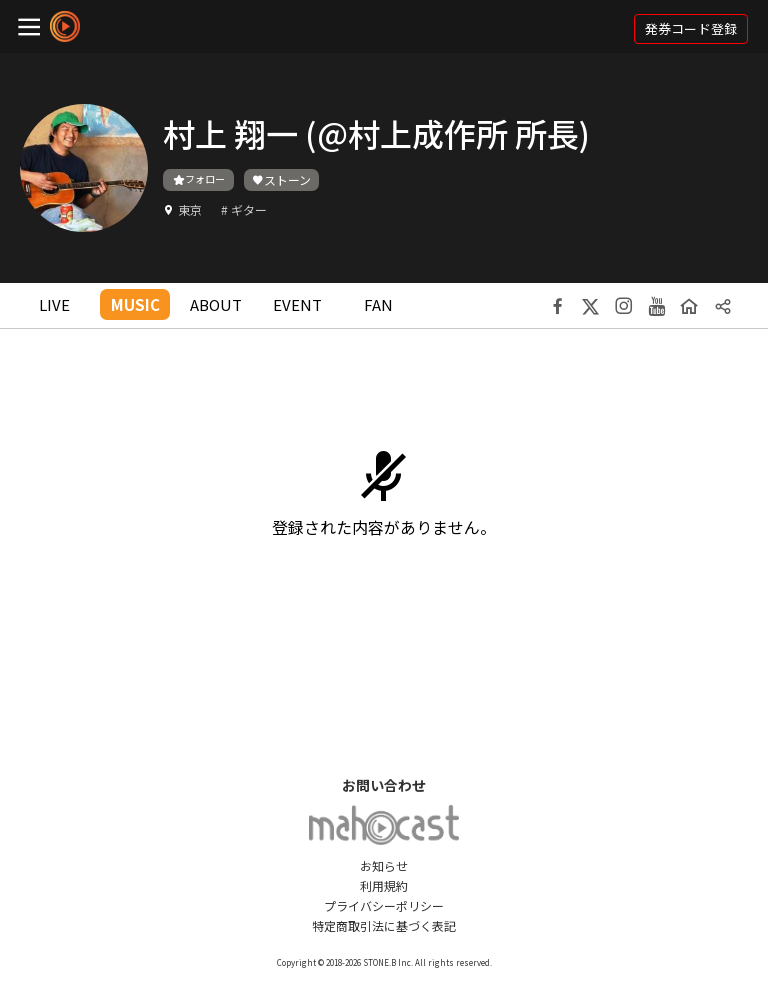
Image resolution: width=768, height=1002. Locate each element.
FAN (378, 304)
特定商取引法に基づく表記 (384, 925)
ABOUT (216, 304)
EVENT (297, 304)
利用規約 (384, 885)
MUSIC (135, 304)
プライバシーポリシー (384, 905)
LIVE (54, 304)
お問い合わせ (384, 785)
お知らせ (384, 865)
